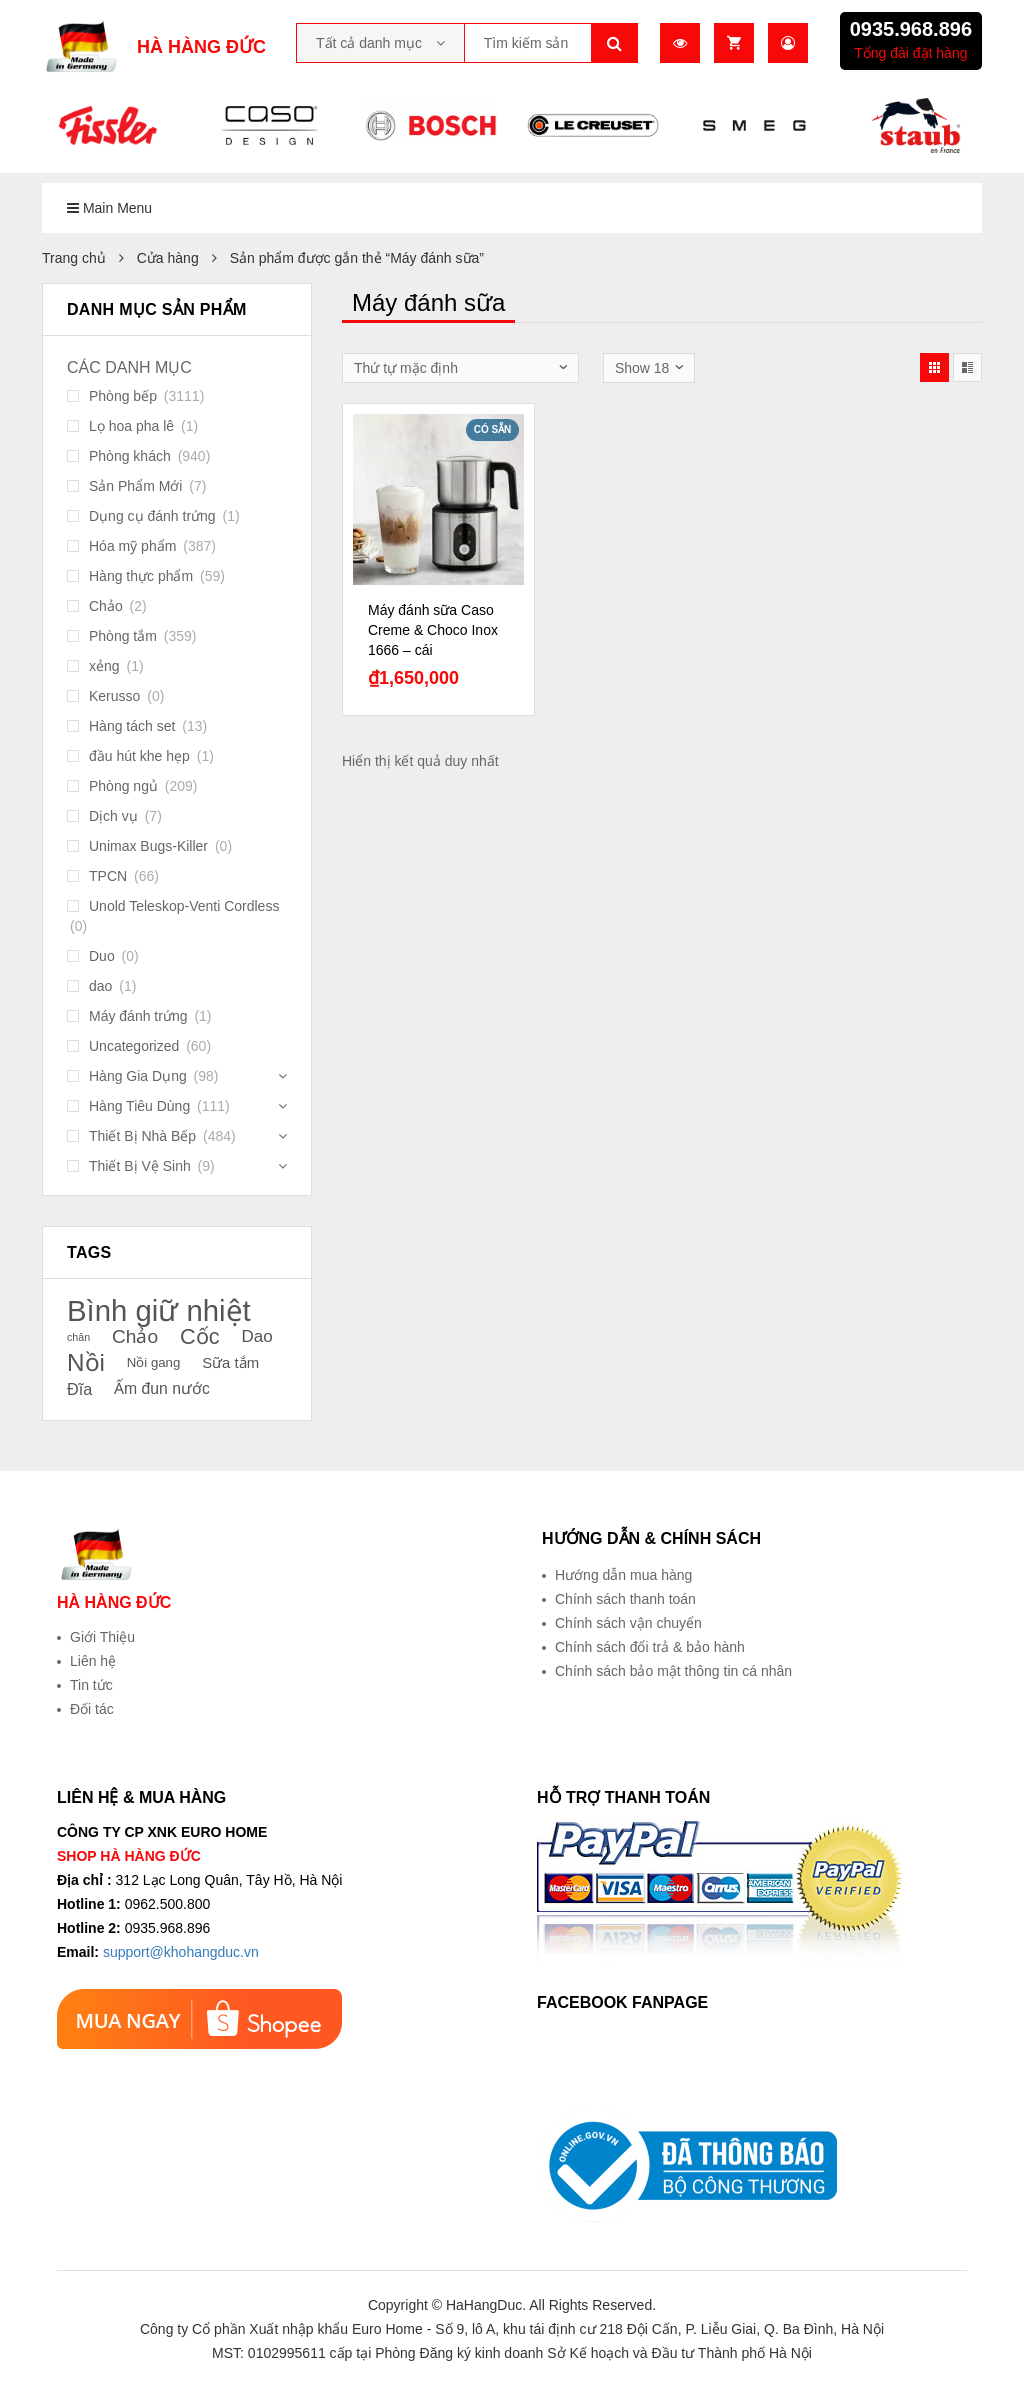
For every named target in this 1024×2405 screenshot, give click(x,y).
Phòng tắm (123, 636)
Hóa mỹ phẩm (132, 546)
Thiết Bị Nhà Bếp (142, 1136)
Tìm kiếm (615, 43)
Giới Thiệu (102, 1637)
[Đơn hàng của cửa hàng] (460, 368)
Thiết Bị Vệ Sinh (140, 1166)
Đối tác (92, 1709)
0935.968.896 (911, 29)
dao (100, 986)
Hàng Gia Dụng (138, 1076)
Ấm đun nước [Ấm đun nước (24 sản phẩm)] (162, 1388)
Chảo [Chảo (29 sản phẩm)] (135, 1336)
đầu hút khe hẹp (139, 756)
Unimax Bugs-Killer (148, 846)
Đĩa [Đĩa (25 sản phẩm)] (79, 1389)
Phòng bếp (123, 396)
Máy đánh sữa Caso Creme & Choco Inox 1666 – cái (433, 630)
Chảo (106, 606)
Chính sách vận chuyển (628, 1623)
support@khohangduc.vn (181, 1952)
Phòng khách (130, 456)
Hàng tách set (132, 726)
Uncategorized (134, 1046)
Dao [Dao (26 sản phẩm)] (256, 1336)
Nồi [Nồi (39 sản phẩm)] (86, 1363)
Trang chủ (74, 258)
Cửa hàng (168, 258)
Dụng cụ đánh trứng (152, 516)
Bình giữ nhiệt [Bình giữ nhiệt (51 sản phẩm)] (159, 1311)
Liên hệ (93, 1661)
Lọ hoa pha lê (131, 426)
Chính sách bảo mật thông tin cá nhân (673, 1671)
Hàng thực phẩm (141, 576)
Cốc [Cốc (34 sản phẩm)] (200, 1337)
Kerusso (114, 696)
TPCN (108, 876)
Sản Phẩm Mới (135, 486)
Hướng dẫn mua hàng (623, 1575)
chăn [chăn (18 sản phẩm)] (78, 1337)
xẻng (104, 666)
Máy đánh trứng (138, 1016)
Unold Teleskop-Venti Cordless (184, 906)
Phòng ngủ (123, 786)
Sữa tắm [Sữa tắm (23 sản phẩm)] (230, 1363)
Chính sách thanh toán (625, 1599)
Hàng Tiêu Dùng (139, 1106)
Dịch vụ (113, 816)
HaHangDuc (484, 2305)
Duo (102, 956)
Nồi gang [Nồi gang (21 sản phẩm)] (154, 1362)
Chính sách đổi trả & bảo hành (650, 1647)
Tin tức (91, 1685)
